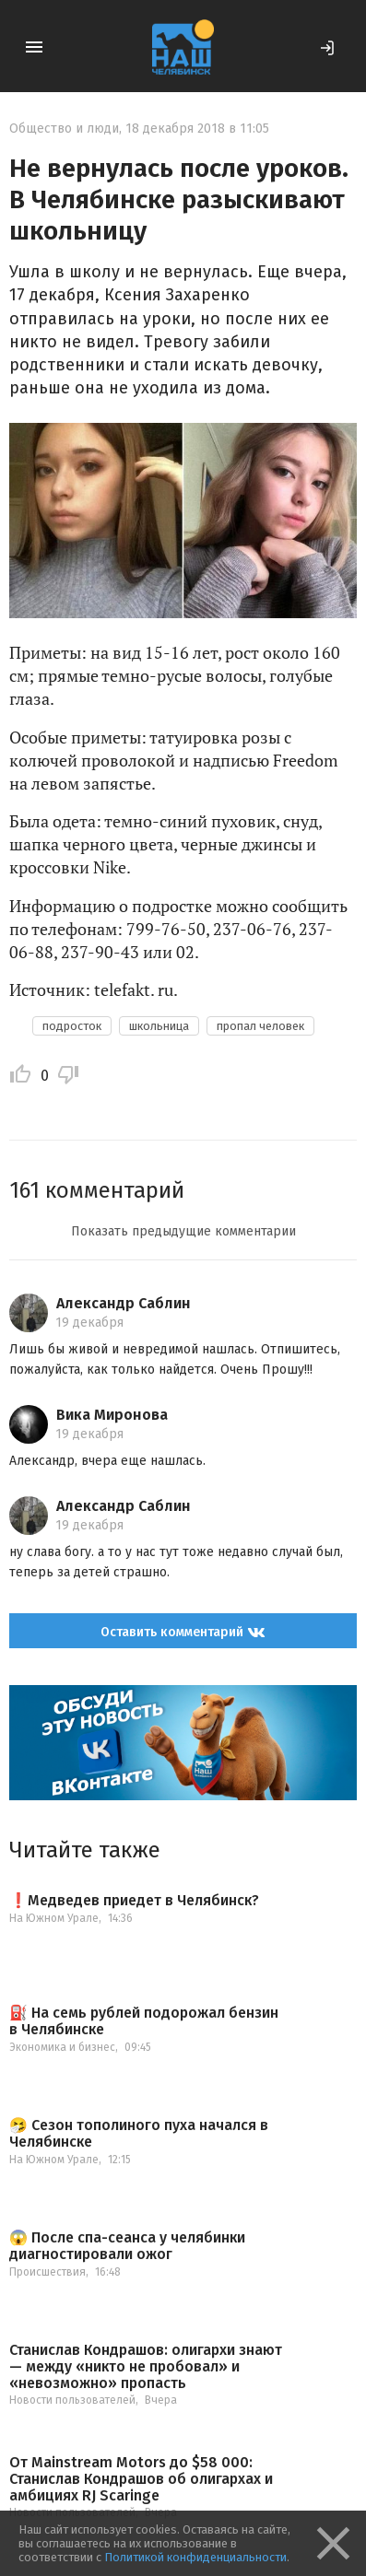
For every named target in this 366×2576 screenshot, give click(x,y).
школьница (159, 1026)
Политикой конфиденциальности (195, 2557)
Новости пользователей (72, 2400)
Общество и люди (64, 128)
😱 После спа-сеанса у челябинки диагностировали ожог (127, 2246)
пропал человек (260, 1026)
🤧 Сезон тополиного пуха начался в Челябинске (138, 2133)
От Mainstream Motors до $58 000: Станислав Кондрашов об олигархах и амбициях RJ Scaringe (141, 2478)
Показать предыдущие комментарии (183, 1231)
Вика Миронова (112, 1414)
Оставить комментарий (183, 1632)
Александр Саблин (123, 1303)
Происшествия (47, 2272)
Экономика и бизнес (62, 2047)
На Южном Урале (54, 1918)
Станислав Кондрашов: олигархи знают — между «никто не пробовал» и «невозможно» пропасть (145, 2366)
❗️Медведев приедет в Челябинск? (134, 1900)
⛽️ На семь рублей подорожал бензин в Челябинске (143, 2021)
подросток (71, 1026)
